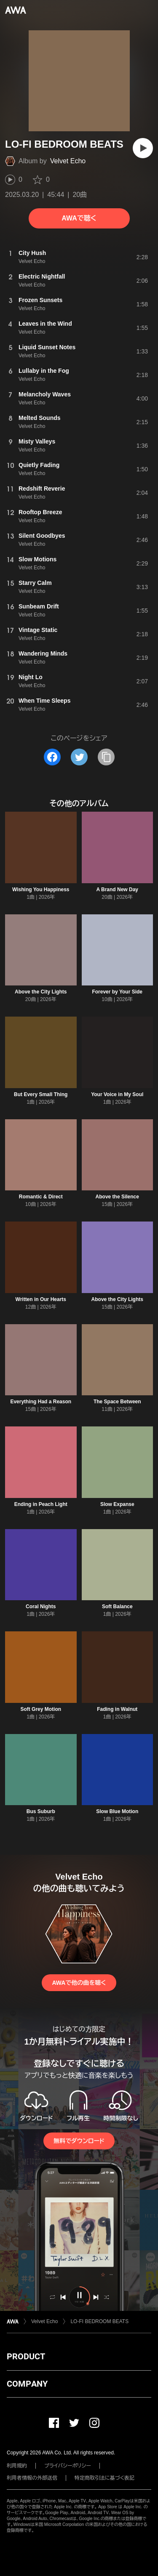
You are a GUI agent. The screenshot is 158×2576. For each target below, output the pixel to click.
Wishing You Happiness (40, 889)
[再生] (143, 148)
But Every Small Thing (40, 1094)
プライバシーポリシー (67, 2466)
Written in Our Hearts (41, 1299)
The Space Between (117, 1402)
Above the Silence (117, 1197)
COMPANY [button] (27, 2384)
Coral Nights (41, 1606)
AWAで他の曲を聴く (79, 1982)
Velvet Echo (68, 161)
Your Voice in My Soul (117, 1094)
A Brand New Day (117, 889)
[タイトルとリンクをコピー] (106, 757)
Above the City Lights (41, 992)
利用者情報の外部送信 (32, 2478)
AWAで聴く (79, 218)
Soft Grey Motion (40, 1709)
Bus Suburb (41, 1811)
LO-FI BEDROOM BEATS (99, 2321)
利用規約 (17, 2466)
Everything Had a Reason (40, 1402)
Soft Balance (117, 1606)
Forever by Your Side (117, 992)
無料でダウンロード (79, 2141)
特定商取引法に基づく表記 (104, 2478)
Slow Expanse (117, 1504)
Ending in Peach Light (40, 1504)
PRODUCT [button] (26, 2356)
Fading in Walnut (117, 1709)
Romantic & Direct (41, 1197)
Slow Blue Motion (117, 1811)
